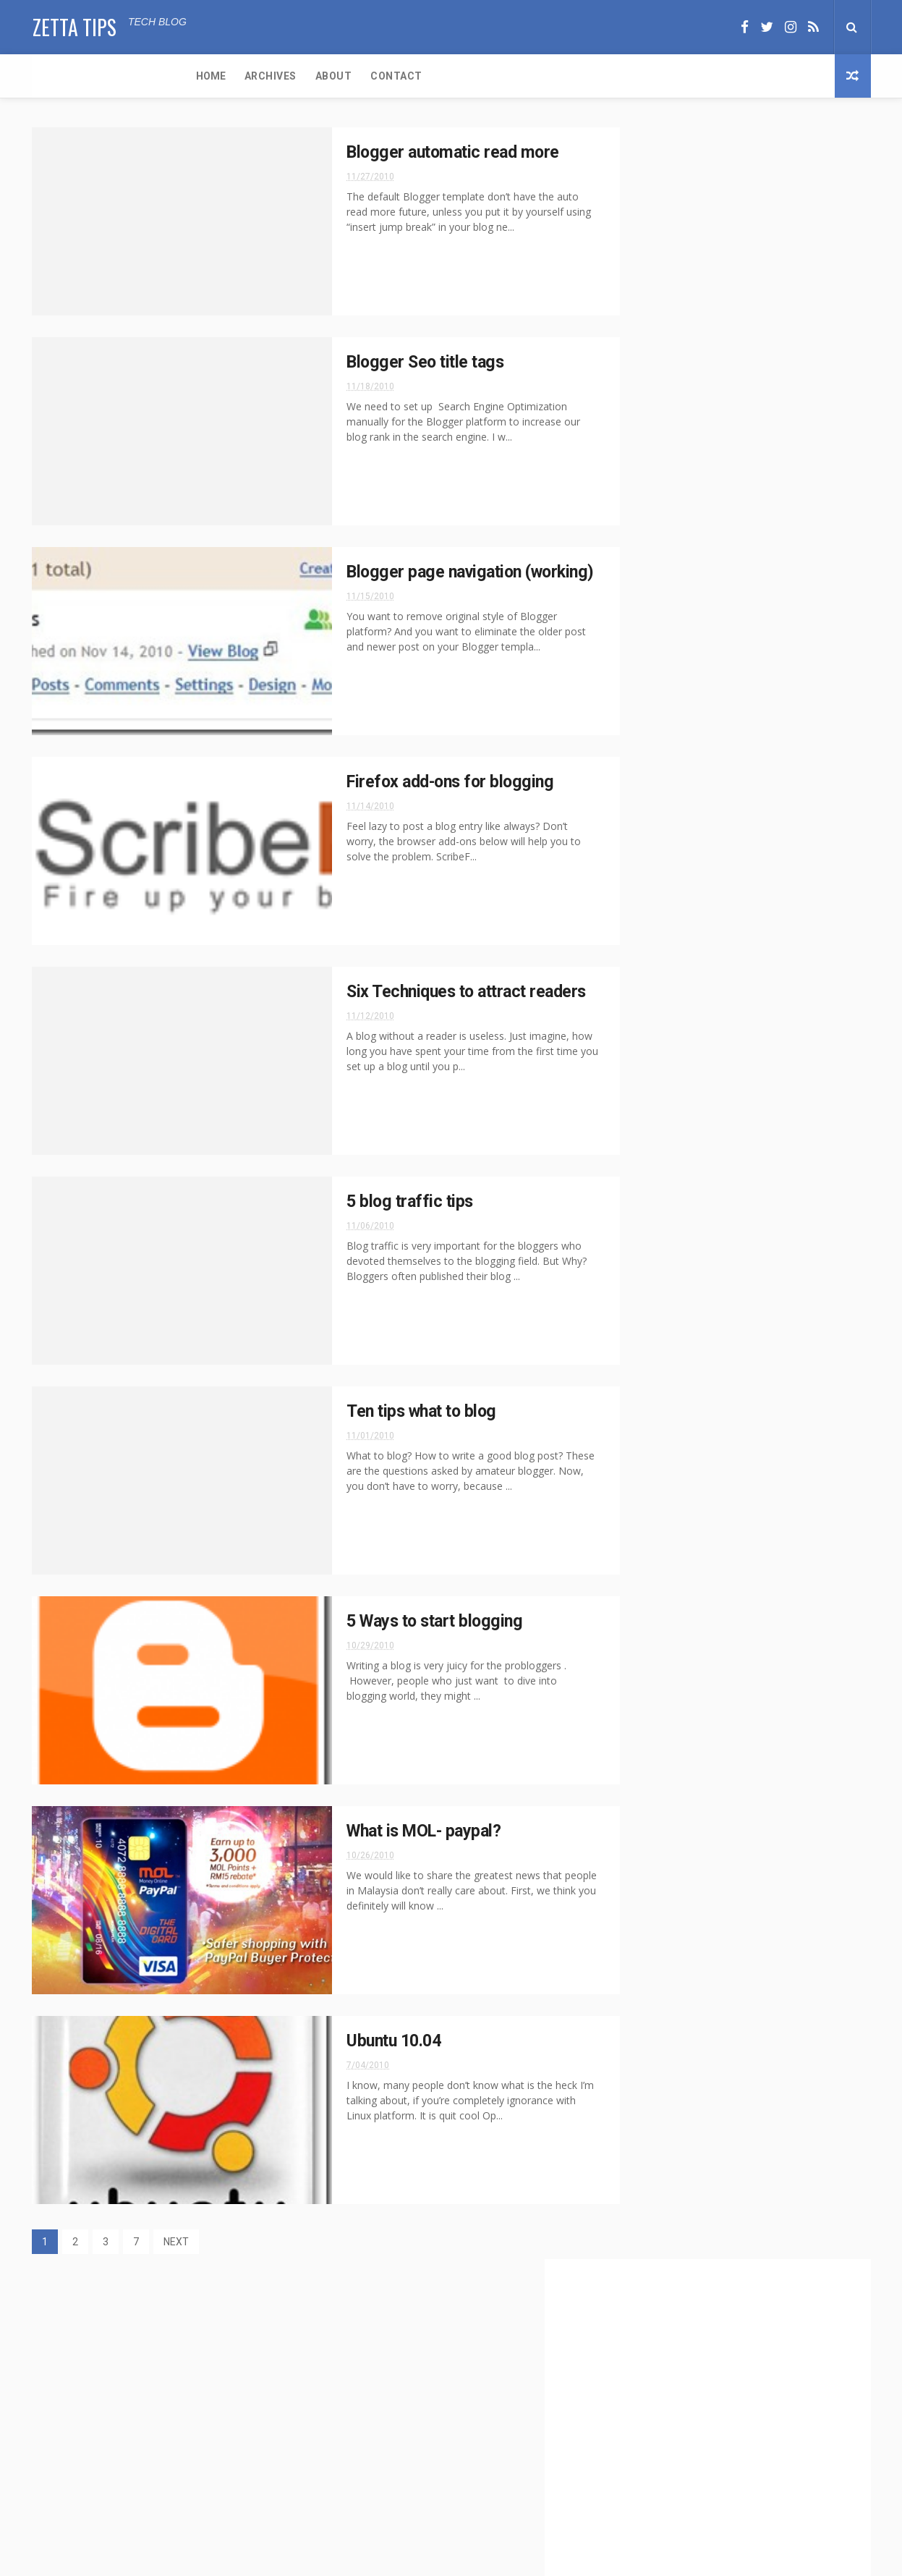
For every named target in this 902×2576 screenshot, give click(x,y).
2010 (655, 1052)
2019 (655, 914)
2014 (655, 973)
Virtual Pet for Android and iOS (181, 2414)
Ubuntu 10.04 (360, 2041)
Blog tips (764, 699)
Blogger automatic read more (420, 153)
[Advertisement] (737, 377)
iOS (704, 750)
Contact (242, 76)
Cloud (718, 724)
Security (654, 775)
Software (712, 775)
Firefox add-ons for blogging (418, 782)
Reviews (797, 750)
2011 (655, 1032)
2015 (655, 953)
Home (56, 76)
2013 (655, 993)
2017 (655, 934)
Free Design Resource (509, 2557)
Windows (806, 775)
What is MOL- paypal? (392, 1831)
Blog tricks (661, 724)
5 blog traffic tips (375, 1202)
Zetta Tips (74, 26)
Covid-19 (766, 724)
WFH (760, 775)
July (666, 1249)
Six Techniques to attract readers (436, 992)
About (179, 76)
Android (653, 699)
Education (658, 750)
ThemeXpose (424, 2557)
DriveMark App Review (161, 2352)
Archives (116, 76)
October (675, 1230)
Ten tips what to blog (389, 1412)
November (681, 1069)
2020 (655, 894)
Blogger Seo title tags (392, 362)
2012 (655, 1013)
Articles (707, 699)
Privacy (745, 750)
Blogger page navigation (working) (736, 1126)
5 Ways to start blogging (403, 1621)
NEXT (176, 2241)
